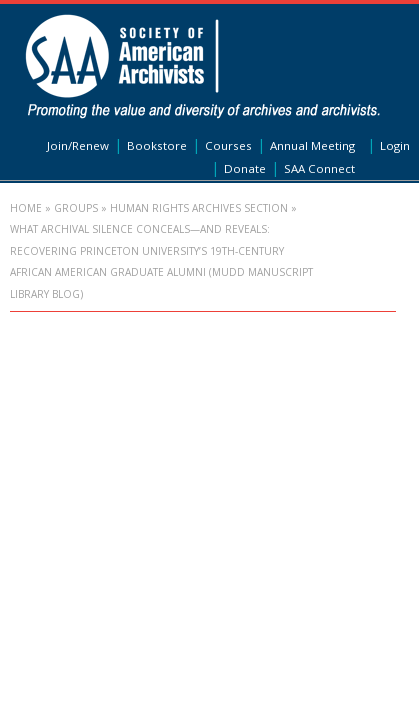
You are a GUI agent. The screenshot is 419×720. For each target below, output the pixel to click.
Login (395, 145)
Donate (245, 168)
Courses (228, 145)
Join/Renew (78, 145)
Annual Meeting (312, 145)
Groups (76, 208)
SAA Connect (319, 168)
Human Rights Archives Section (199, 208)
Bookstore (157, 145)
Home (26, 208)
